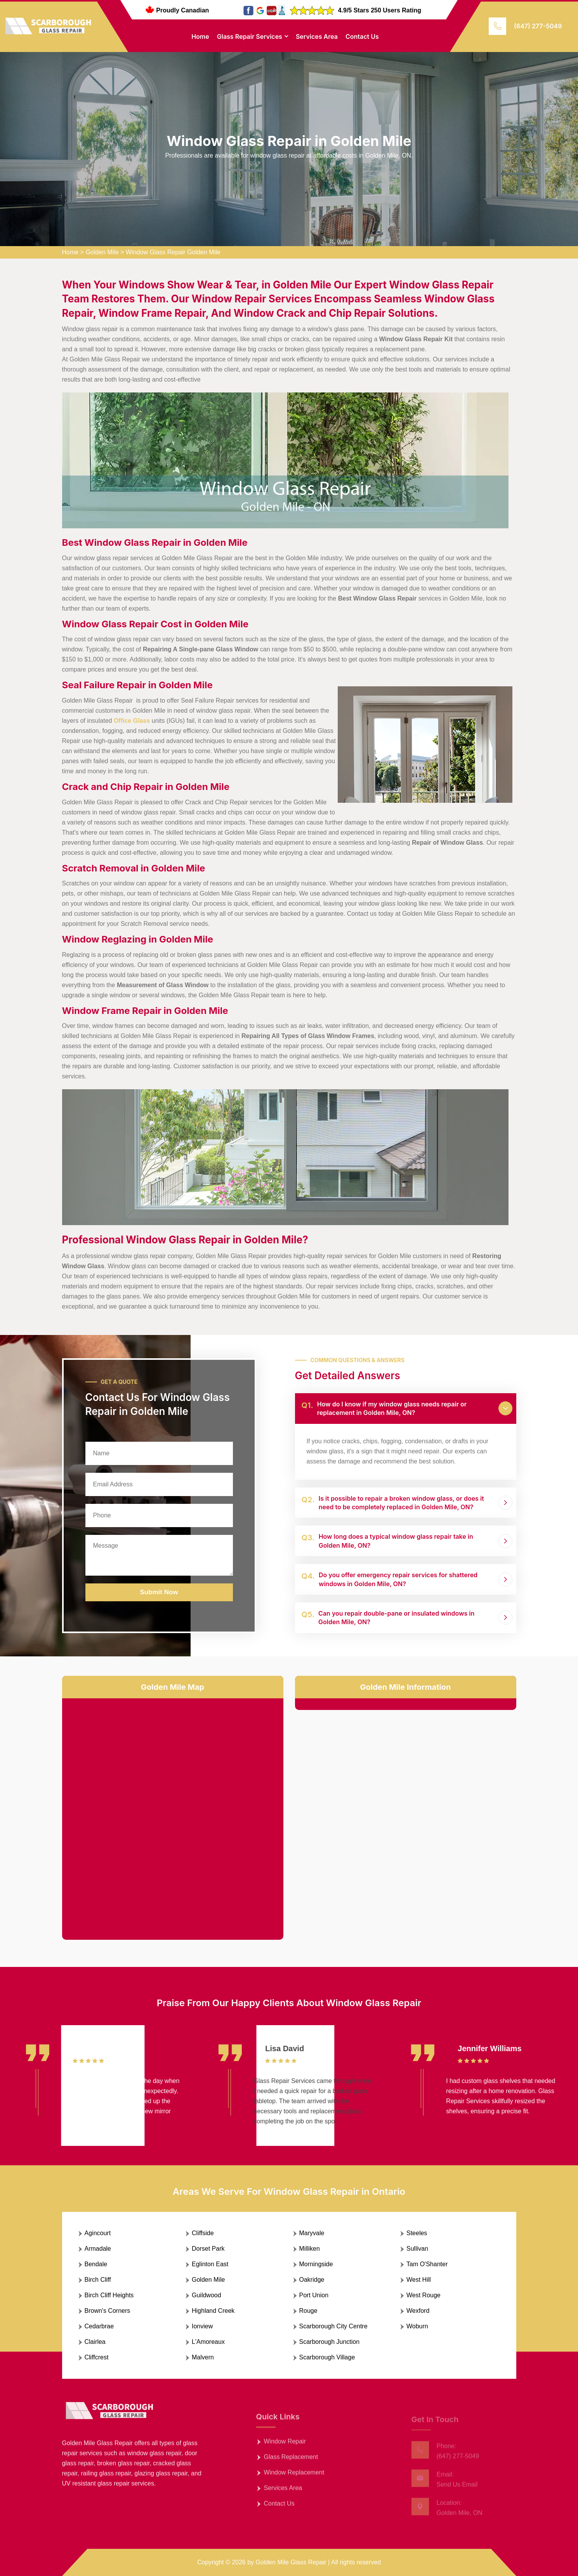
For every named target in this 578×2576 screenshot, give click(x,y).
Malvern (203, 2357)
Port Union (314, 2295)
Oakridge (312, 2279)
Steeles (416, 2233)
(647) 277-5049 (538, 26)
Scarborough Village (327, 2357)
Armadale (98, 2248)
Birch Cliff (98, 2279)
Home (200, 36)
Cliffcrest (97, 2357)
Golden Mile (101, 252)
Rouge (308, 2310)
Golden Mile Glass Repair (291, 2562)
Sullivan (417, 2248)
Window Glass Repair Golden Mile (173, 252)
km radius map (173, 1813)
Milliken (309, 2248)
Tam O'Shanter (427, 2264)
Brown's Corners (107, 2310)
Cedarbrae (99, 2326)
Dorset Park (208, 2248)
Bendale (96, 2264)
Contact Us (362, 36)
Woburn (417, 2326)
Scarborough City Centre (333, 2326)
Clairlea (95, 2341)
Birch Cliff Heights (109, 2295)
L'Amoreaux (208, 2341)
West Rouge (423, 2295)
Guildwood (206, 2295)
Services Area (317, 36)
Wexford (417, 2310)
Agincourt (98, 2233)
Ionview (202, 2326)
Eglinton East (210, 2264)
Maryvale (312, 2233)
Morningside (316, 2264)
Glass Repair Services (249, 36)
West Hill (418, 2279)
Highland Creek (213, 2310)
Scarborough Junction (329, 2341)
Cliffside (203, 2233)
